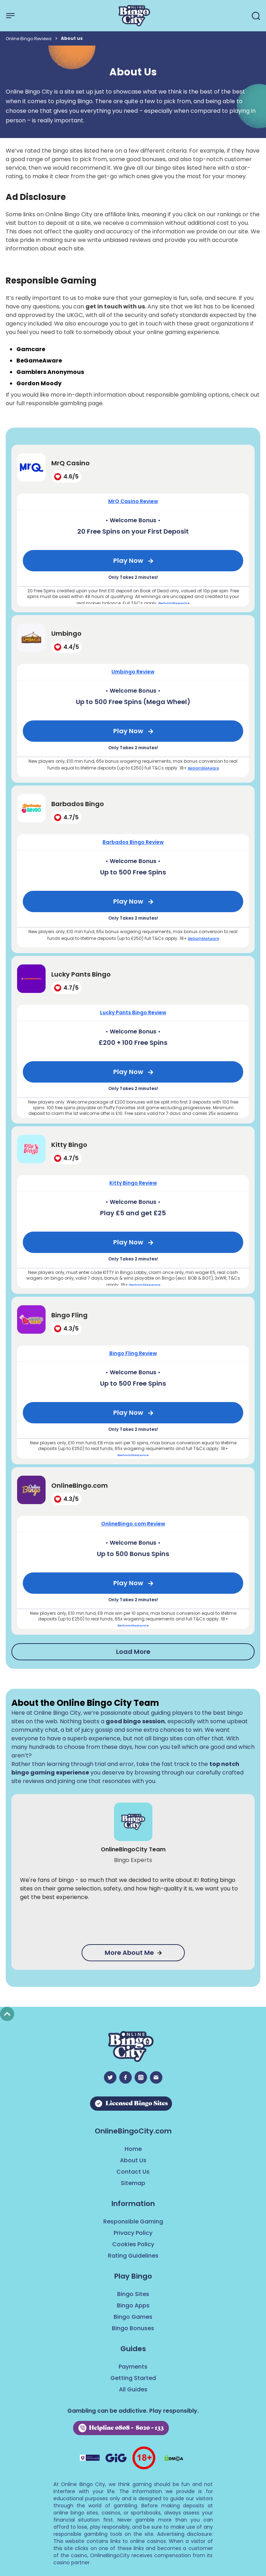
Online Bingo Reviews (29, 39)
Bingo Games (133, 2317)
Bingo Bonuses (133, 2328)
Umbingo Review (133, 671)
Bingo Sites (133, 2294)
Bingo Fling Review (133, 1353)
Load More (133, 1651)
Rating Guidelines (133, 2256)
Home (133, 2149)
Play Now (128, 560)
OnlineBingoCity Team (133, 1849)
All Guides (133, 2389)
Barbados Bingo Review (133, 842)
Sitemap (133, 2183)
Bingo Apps (133, 2305)
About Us (133, 2160)
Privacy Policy (133, 2233)
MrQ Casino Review (133, 501)
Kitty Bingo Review (133, 1182)
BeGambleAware (173, 603)
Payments (133, 2367)
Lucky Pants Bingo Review (133, 1012)
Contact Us (133, 2172)
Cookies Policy (133, 2244)
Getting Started (133, 2378)
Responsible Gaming (133, 2221)
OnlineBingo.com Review (133, 1523)
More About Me (133, 1952)
